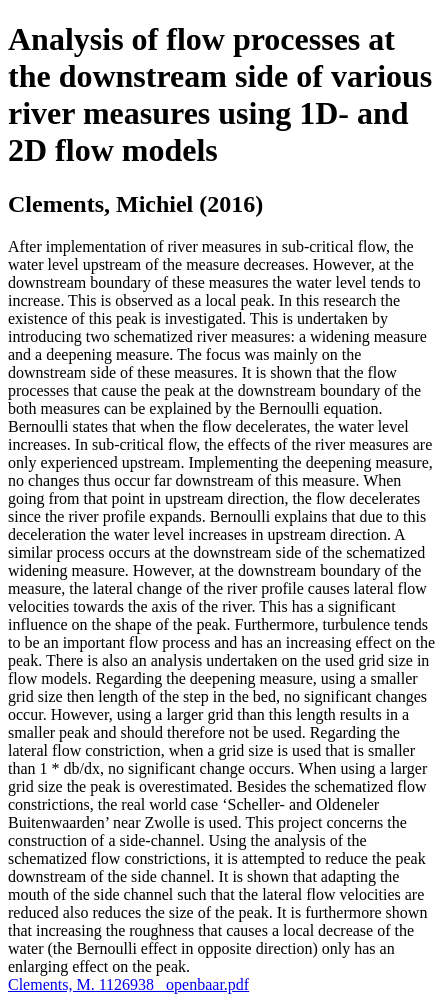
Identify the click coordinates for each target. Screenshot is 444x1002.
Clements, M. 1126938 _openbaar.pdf (128, 984)
